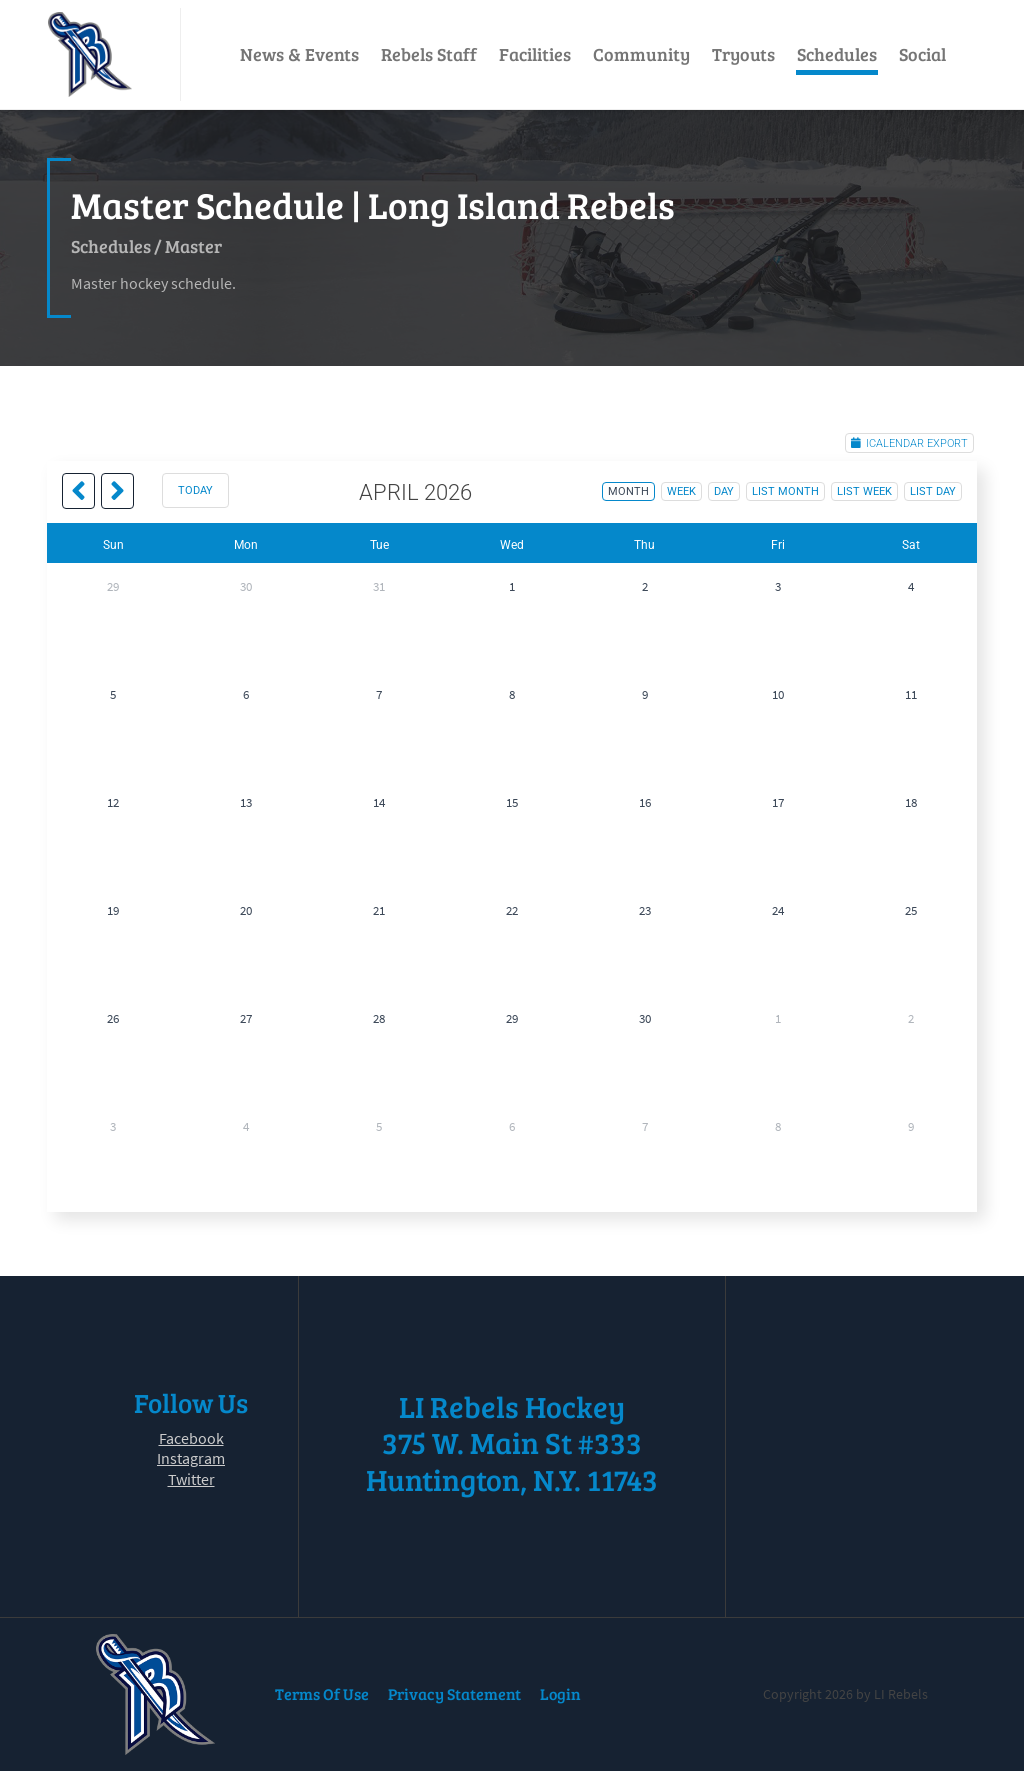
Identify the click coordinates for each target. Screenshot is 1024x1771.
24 (778, 910)
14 (379, 802)
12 (113, 802)
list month (785, 491)
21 (379, 910)
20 (246, 910)
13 (246, 802)
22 (512, 910)
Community (641, 54)
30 (246, 586)
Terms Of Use (322, 1693)
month (628, 491)
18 (911, 802)
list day (933, 491)
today (195, 490)
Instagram (191, 1458)
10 (778, 694)
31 (379, 586)
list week (864, 491)
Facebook (191, 1438)
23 (645, 910)
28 (379, 1018)
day (724, 491)
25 (911, 910)
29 (113, 586)
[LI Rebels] (90, 54)
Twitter (191, 1479)
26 (113, 1018)
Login (560, 1693)
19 (113, 910)
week (681, 491)
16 (645, 802)
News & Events (299, 54)
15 (512, 802)
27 (246, 1018)
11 (911, 694)
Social (922, 54)
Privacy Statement (454, 1693)
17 (778, 802)
